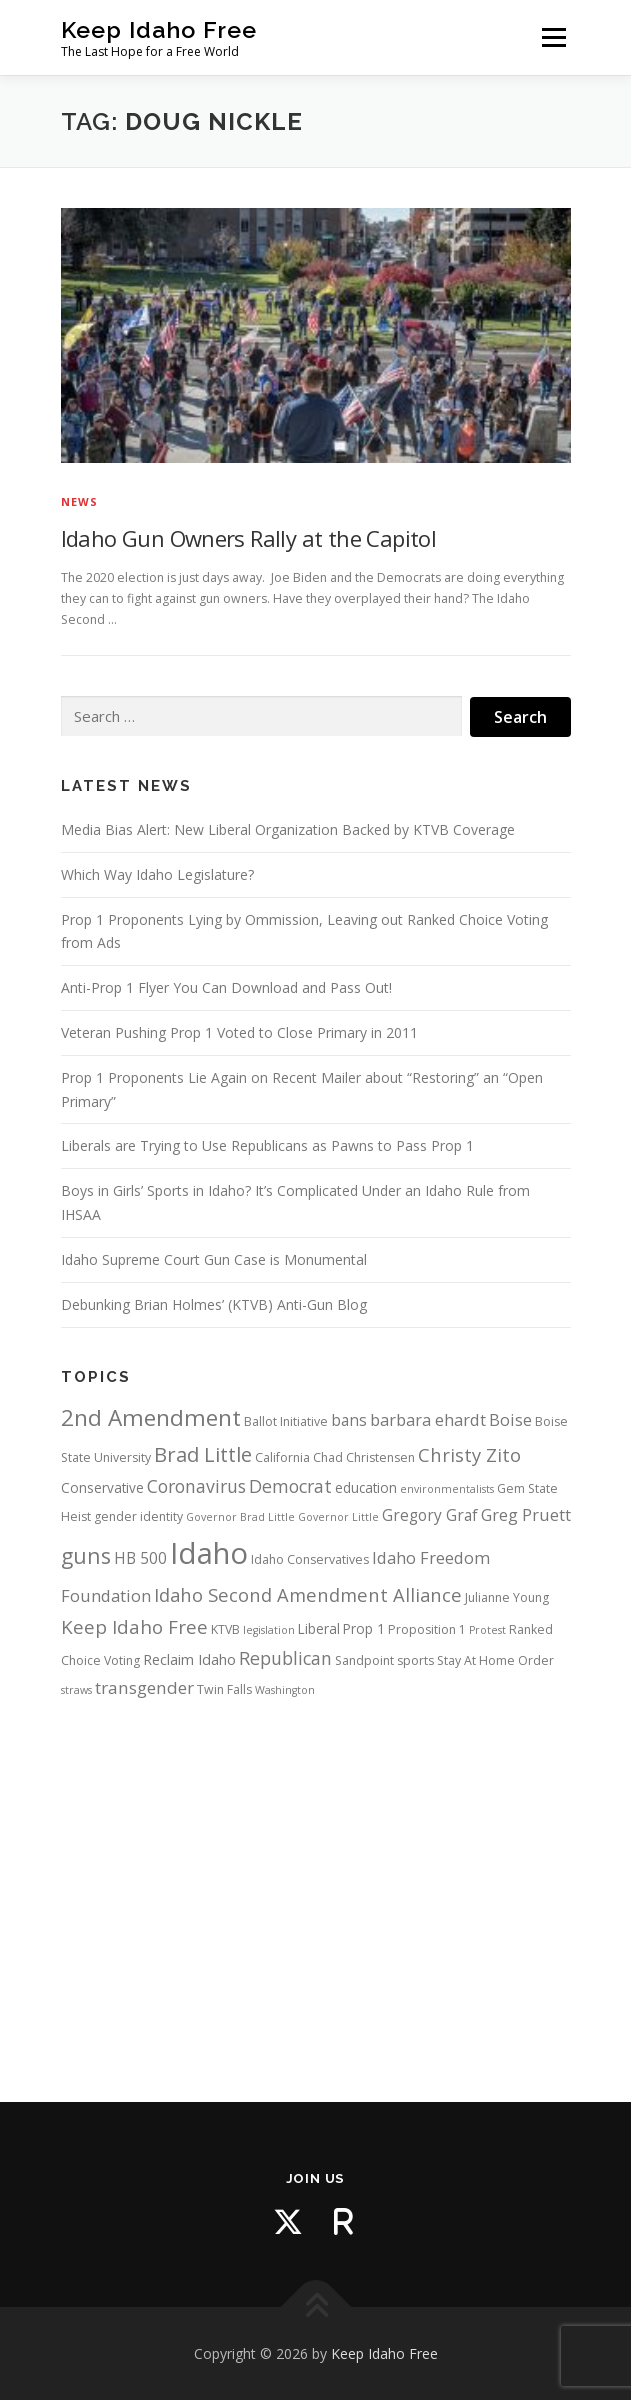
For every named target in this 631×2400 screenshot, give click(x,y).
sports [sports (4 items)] (415, 1660)
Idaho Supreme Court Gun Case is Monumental (214, 1259)
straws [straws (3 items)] (76, 1690)
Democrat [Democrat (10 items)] (290, 1486)
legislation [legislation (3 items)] (269, 1630)
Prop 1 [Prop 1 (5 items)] (364, 1629)
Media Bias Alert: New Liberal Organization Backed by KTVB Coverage (288, 829)
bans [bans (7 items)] (349, 1420)
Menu (552, 37)
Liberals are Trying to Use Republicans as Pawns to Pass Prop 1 (267, 1145)
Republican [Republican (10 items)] (285, 1658)
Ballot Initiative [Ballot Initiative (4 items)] (286, 1421)
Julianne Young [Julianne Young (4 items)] (507, 1597)
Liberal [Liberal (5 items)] (319, 1629)
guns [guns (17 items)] (86, 1555)
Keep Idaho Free (159, 29)
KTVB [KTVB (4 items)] (225, 1629)
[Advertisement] (316, 1882)
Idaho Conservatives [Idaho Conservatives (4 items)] (310, 1559)
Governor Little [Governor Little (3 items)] (338, 1517)
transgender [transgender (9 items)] (144, 1687)
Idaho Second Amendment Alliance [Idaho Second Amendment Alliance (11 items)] (308, 1594)
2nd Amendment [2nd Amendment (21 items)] (151, 1417)
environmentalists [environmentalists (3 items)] (447, 1489)
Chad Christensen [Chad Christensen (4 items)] (364, 1457)
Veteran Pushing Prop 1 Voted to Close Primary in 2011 (239, 1032)
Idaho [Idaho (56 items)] (209, 1553)
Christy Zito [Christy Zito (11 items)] (469, 1454)
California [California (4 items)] (282, 1457)
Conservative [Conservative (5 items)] (102, 1488)
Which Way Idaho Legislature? (157, 874)
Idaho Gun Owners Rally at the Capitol (249, 538)
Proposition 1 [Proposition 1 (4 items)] (427, 1629)
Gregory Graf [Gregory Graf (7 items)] (430, 1515)
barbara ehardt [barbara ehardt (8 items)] (428, 1420)
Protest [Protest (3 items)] (487, 1630)
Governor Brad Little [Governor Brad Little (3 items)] (240, 1517)
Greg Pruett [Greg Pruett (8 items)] (526, 1515)
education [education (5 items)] (366, 1488)
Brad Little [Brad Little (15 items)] (203, 1454)
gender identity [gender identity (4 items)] (138, 1516)
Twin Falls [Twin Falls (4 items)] (224, 1689)
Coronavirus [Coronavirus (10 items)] (196, 1486)
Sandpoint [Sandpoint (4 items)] (364, 1660)
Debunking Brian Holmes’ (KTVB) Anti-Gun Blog (214, 1304)
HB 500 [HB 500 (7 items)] (140, 1558)
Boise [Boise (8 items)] (510, 1420)
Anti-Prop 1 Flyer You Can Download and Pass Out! (226, 987)
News (80, 501)
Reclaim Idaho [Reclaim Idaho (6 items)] (189, 1659)
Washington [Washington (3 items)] (285, 1690)
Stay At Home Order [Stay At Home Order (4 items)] (495, 1660)
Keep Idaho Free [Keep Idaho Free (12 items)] (134, 1627)
